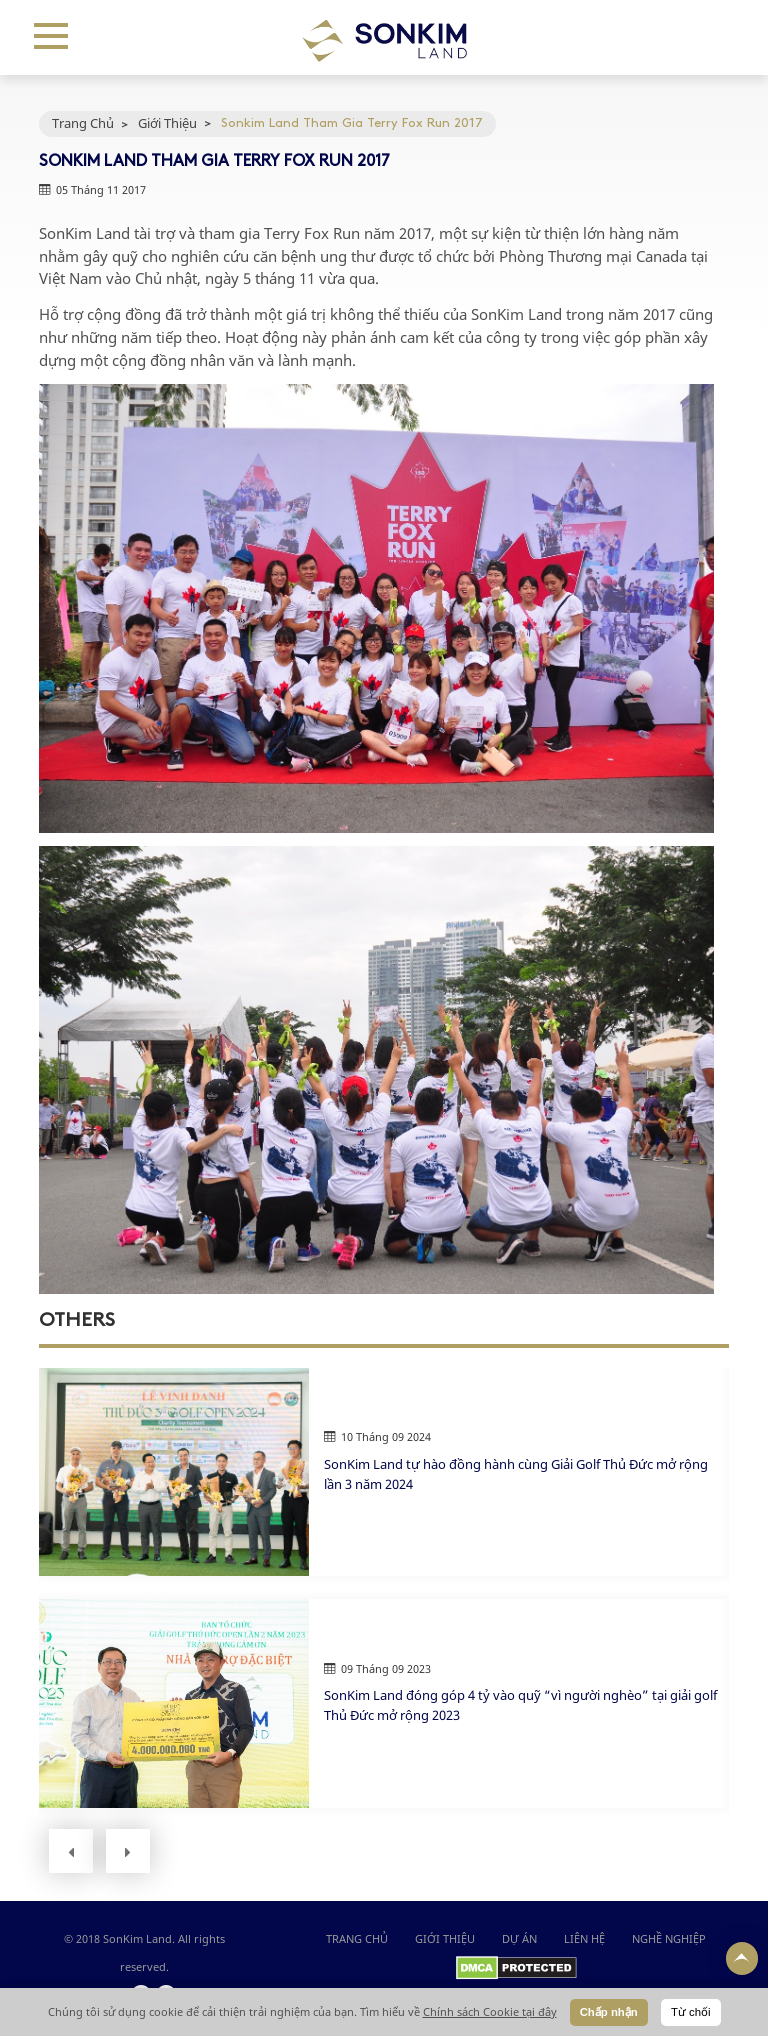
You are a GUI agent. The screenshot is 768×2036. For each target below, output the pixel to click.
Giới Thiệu (167, 123)
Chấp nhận (609, 2012)
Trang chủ (357, 1938)
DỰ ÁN (519, 1938)
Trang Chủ (83, 123)
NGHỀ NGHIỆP (669, 1938)
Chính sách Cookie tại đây (490, 2011)
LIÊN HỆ (584, 1938)
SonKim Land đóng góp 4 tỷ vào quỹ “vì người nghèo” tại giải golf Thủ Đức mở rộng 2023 (520, 1705)
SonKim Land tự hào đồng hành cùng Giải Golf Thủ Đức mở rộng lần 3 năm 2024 (516, 1474)
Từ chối (691, 2012)
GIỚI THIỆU (445, 1938)
